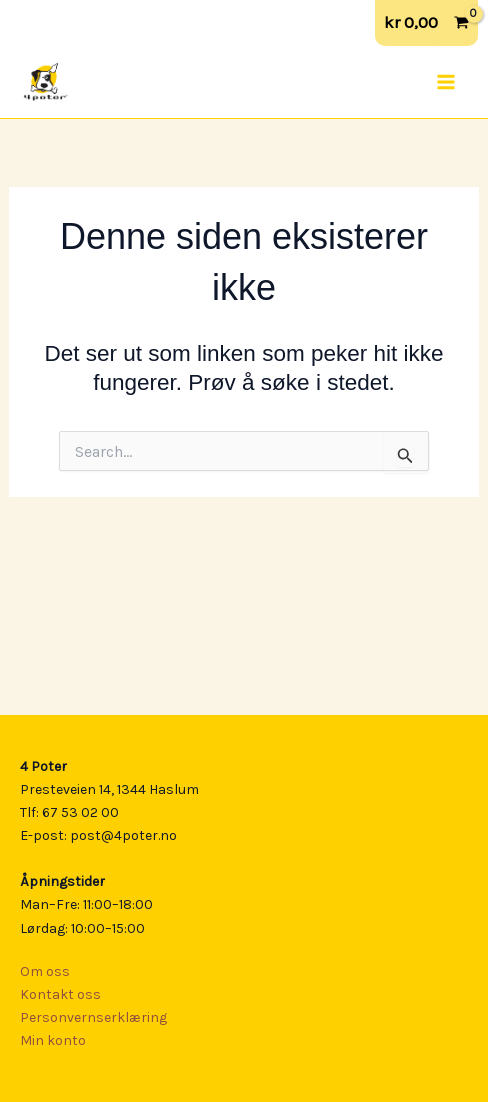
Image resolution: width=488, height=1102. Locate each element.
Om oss (45, 971)
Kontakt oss (60, 994)
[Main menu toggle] (446, 82)
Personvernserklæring (93, 1017)
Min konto (53, 1040)
